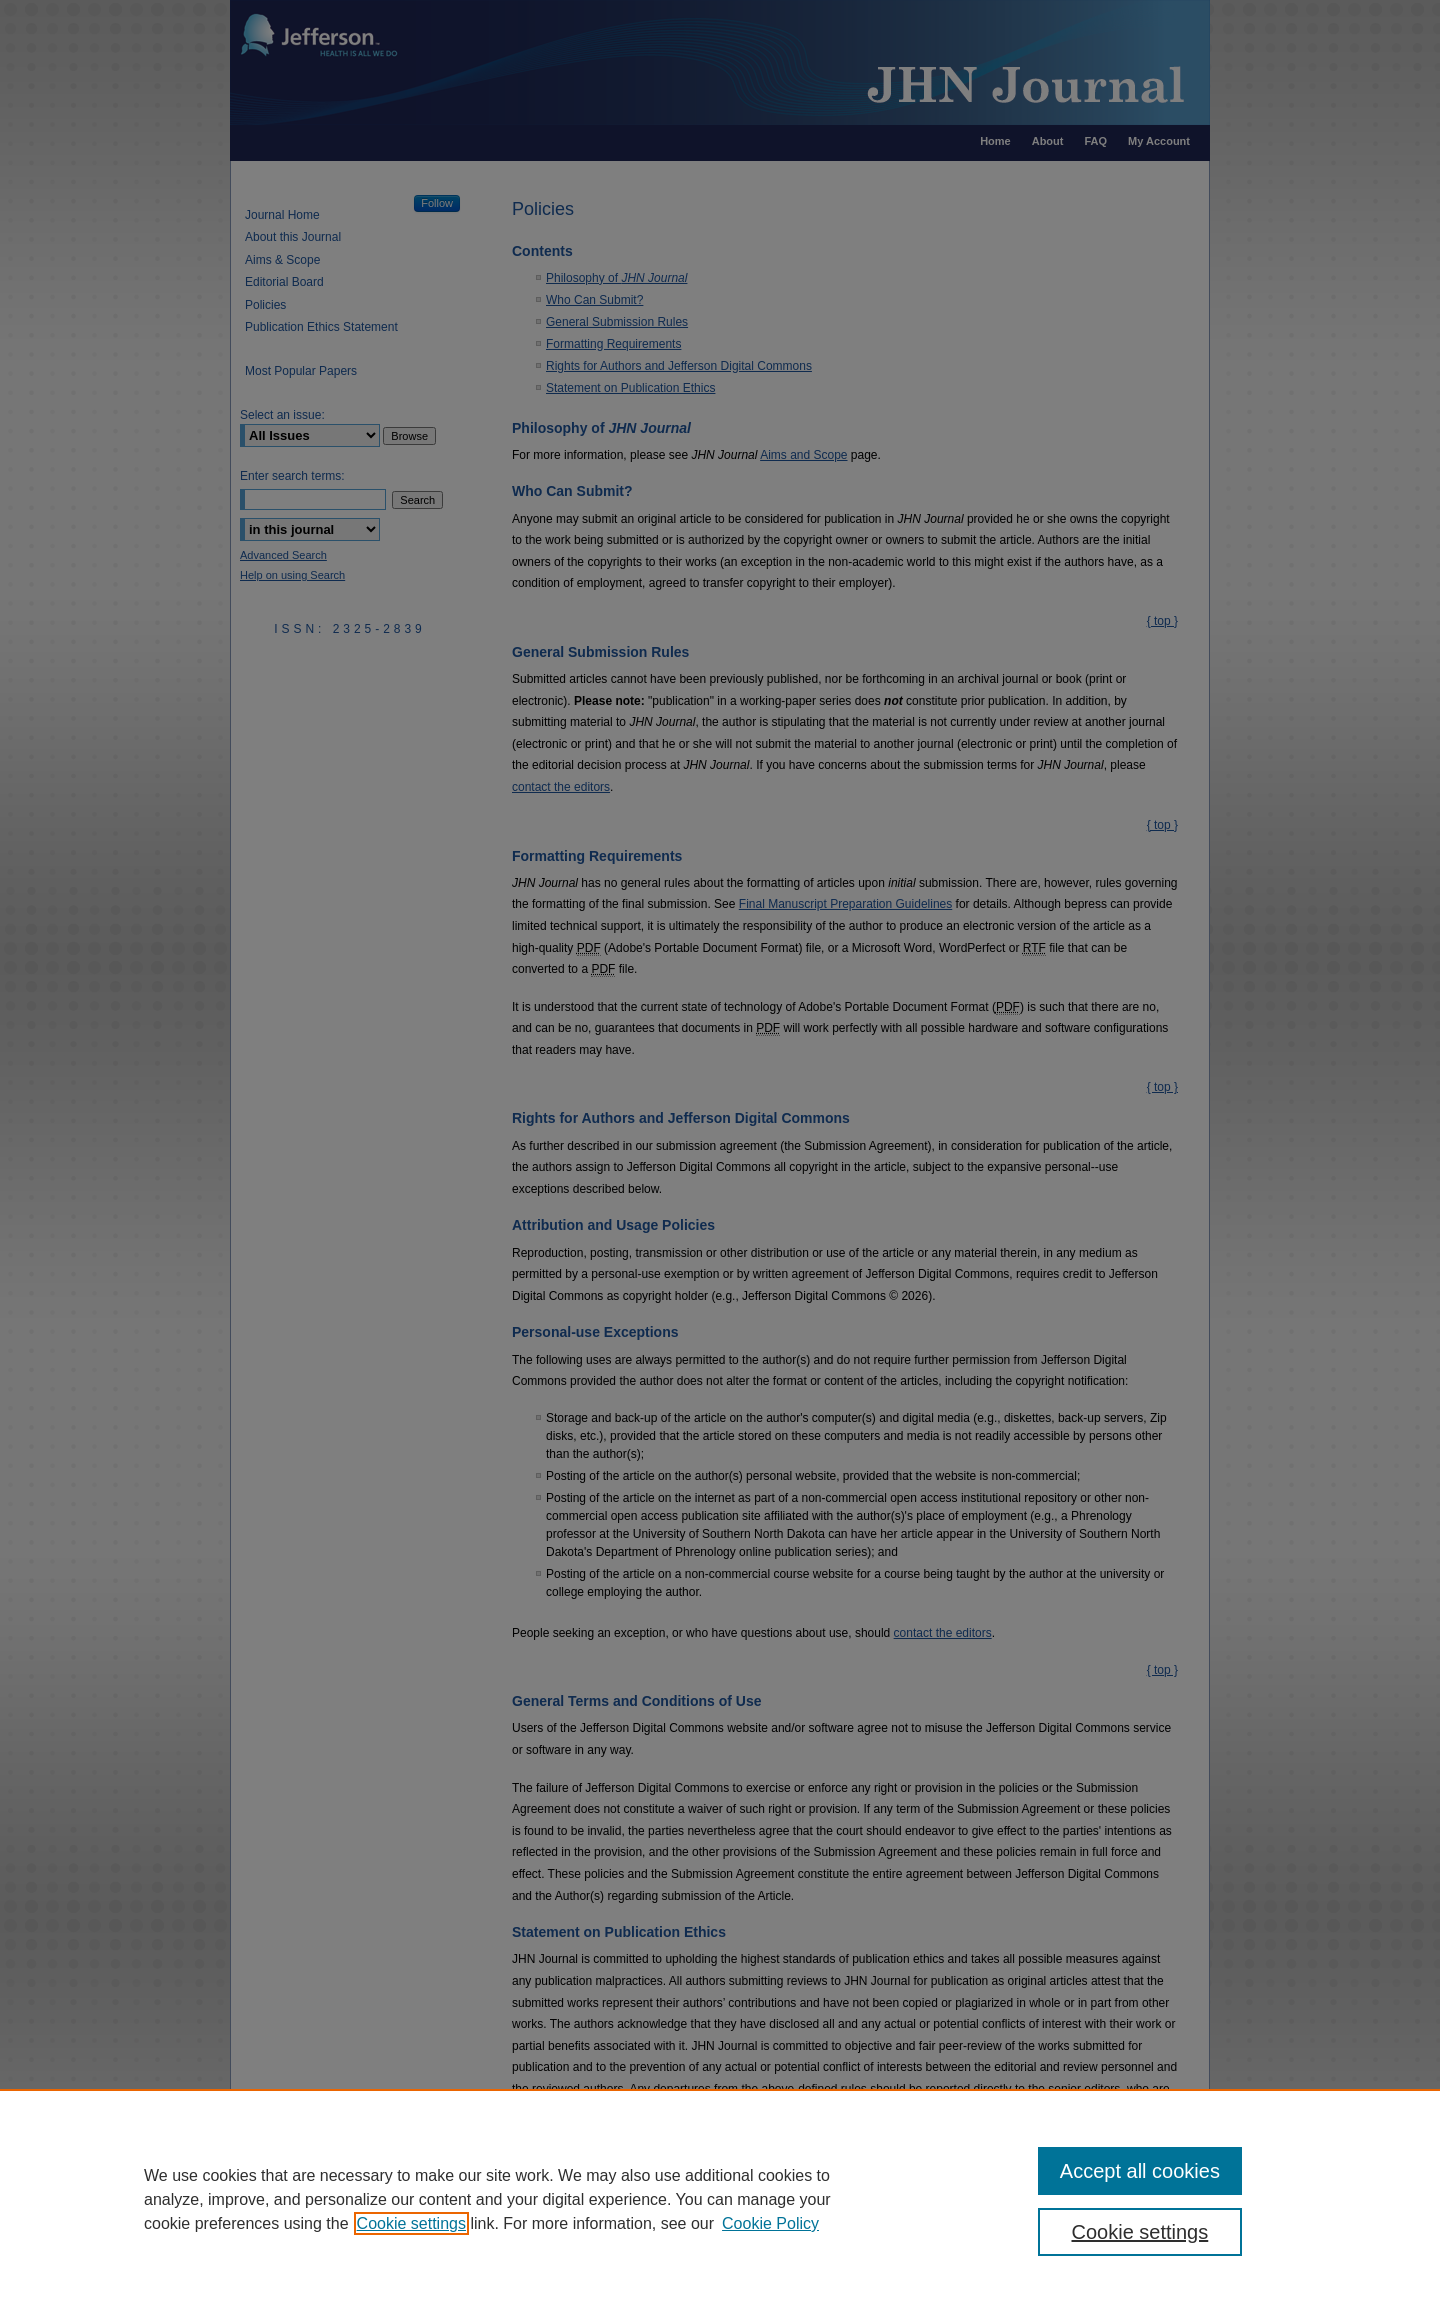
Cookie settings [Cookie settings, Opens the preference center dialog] (1140, 2232)
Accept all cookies (1140, 2171)
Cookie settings (411, 2223)
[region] (720, 2199)
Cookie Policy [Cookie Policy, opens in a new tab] (770, 2223)
